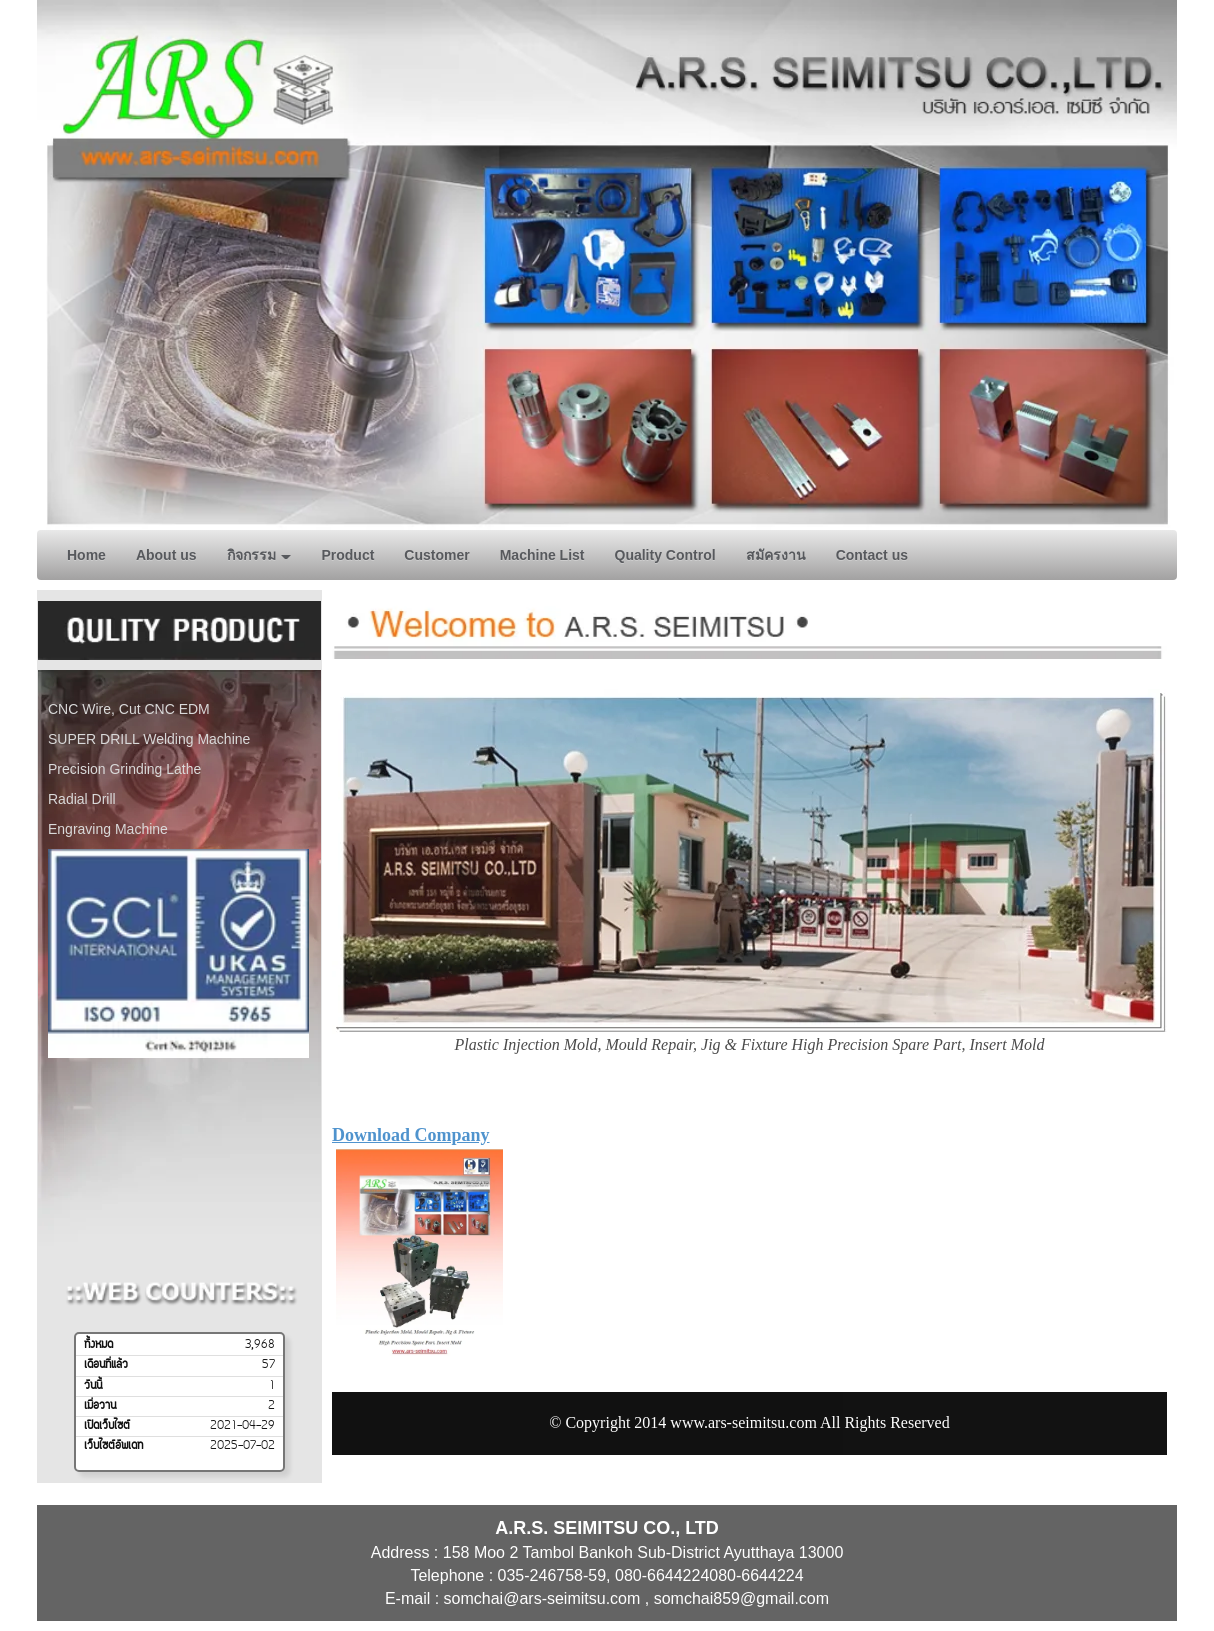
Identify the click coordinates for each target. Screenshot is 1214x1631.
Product (347, 555)
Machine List (542, 555)
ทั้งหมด (98, 1345)
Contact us (872, 555)
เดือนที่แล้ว (106, 1365)
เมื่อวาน (100, 1406)
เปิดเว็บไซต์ (107, 1426)
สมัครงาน (776, 555)
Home (86, 555)
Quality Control (665, 555)
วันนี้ (93, 1386)
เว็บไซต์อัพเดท (113, 1446)
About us (166, 555)
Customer (436, 555)
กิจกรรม (259, 555)
